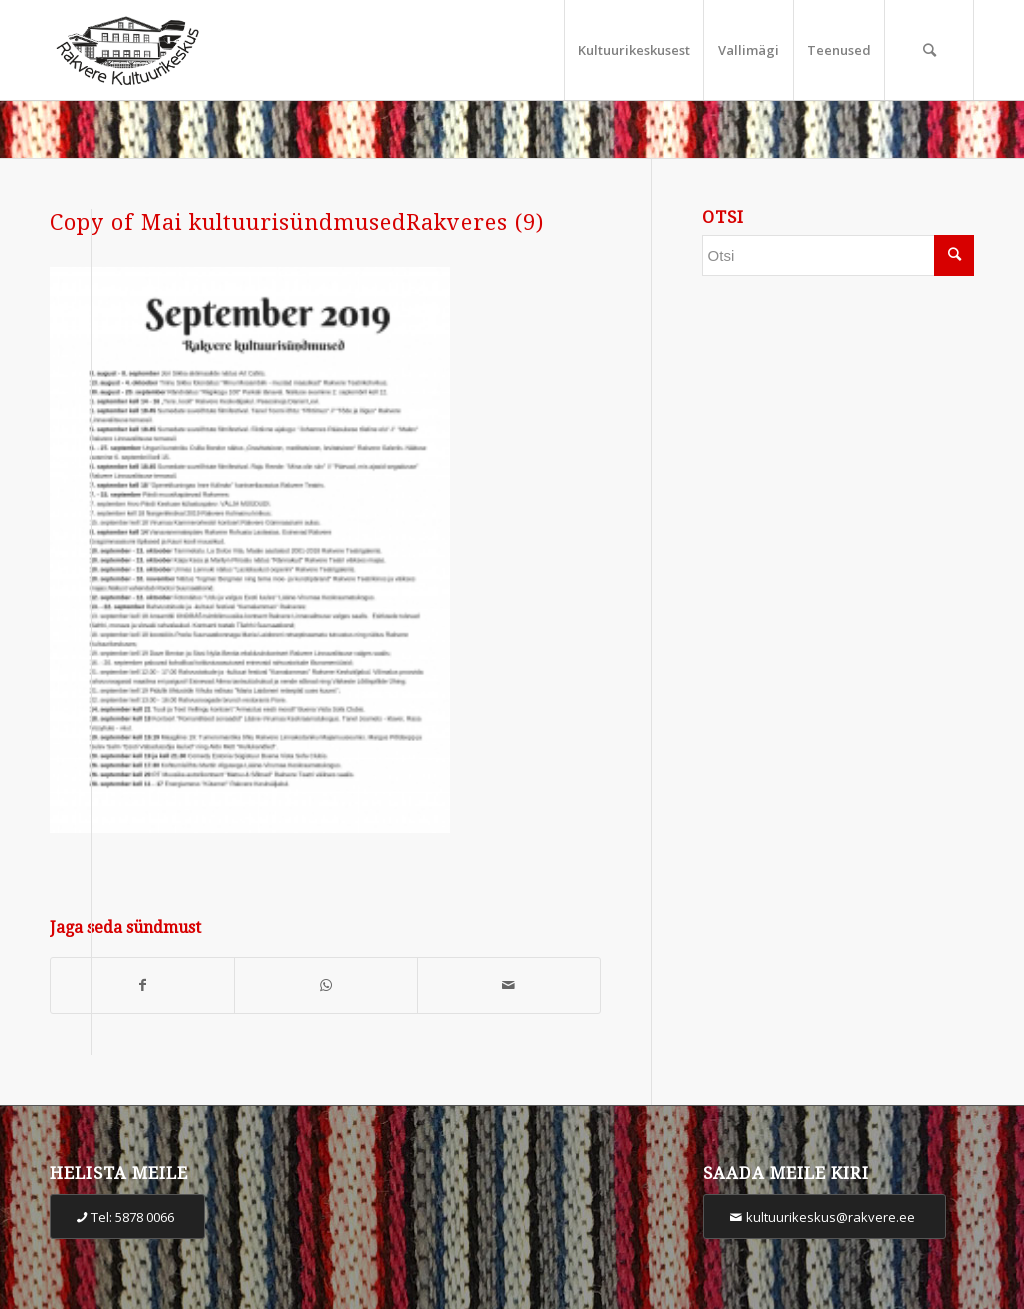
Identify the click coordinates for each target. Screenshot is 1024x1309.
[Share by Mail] (509, 985)
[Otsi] (929, 50)
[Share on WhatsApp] (326, 985)
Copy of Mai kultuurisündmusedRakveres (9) (297, 222)
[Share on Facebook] (142, 985)
